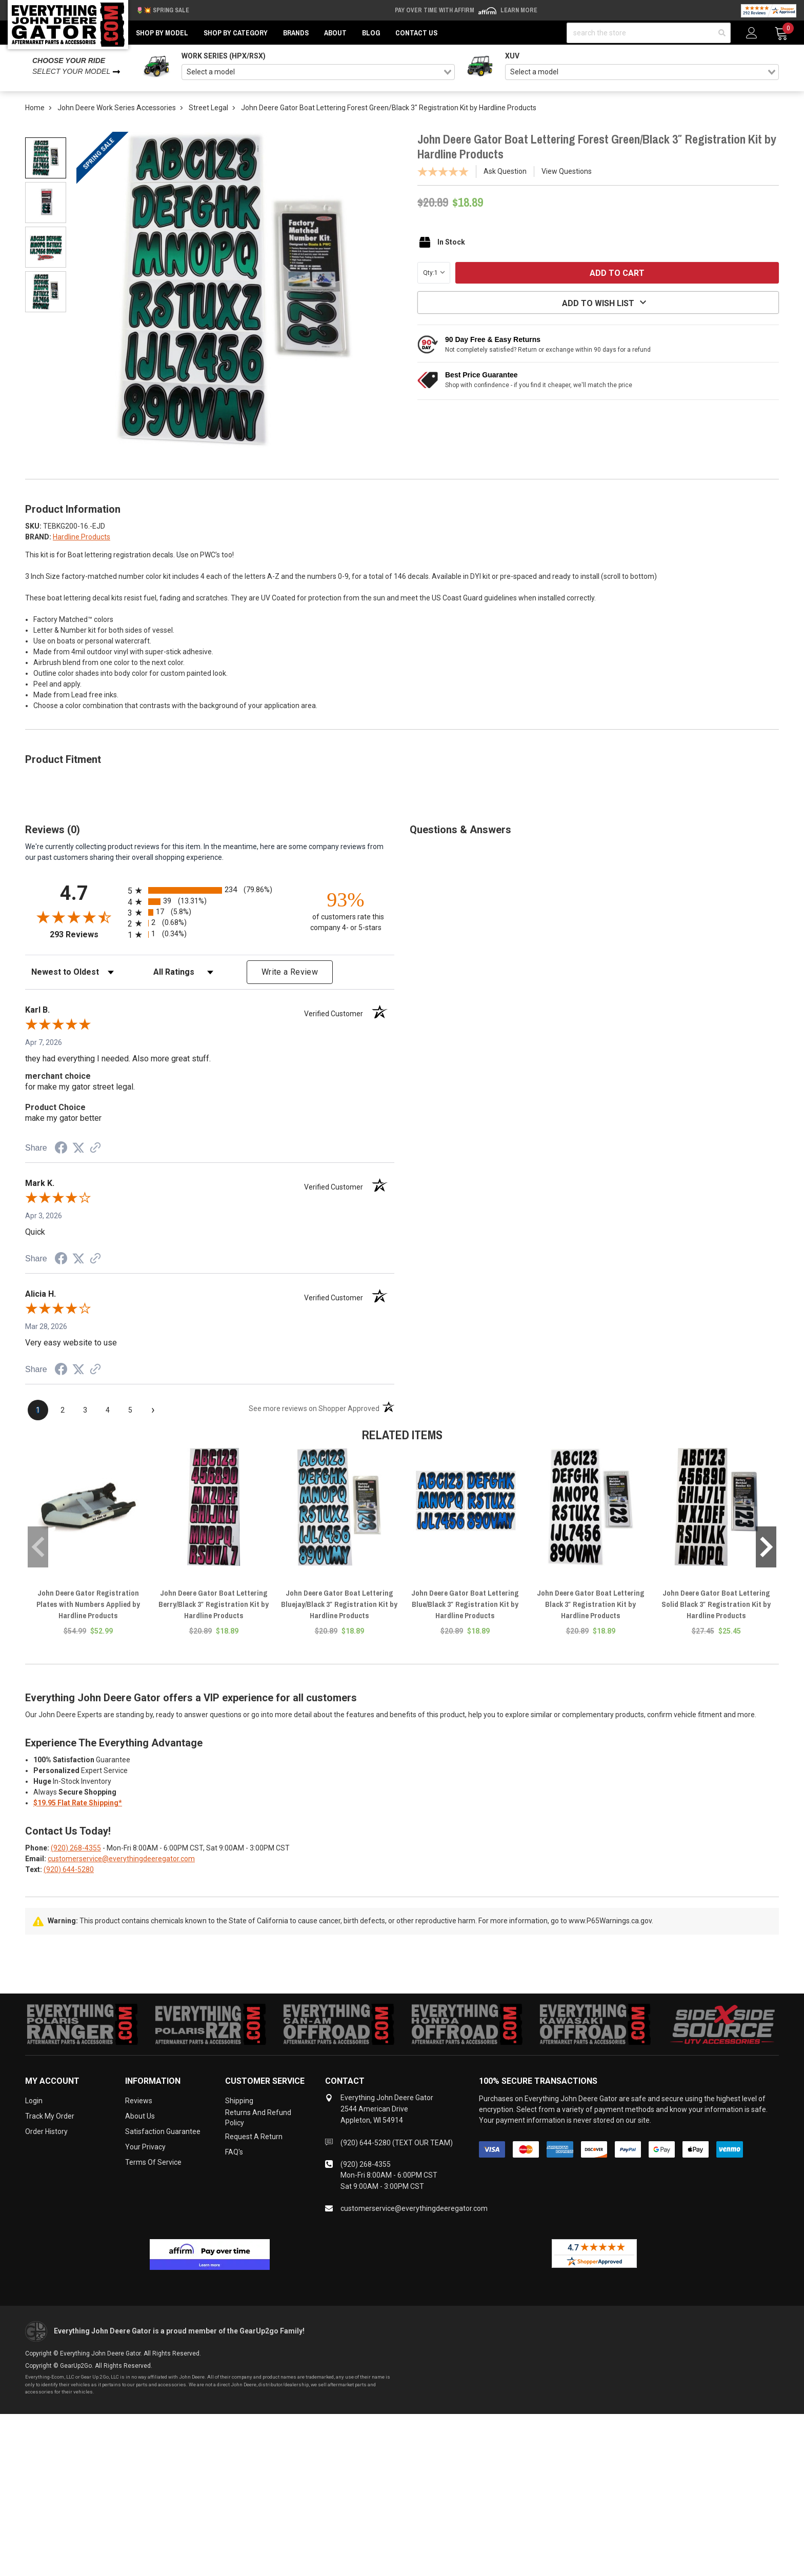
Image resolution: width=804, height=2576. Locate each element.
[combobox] (318, 72)
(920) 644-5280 (69, 1869)
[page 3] (85, 1410)
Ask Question (505, 171)
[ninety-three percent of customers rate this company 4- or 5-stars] (345, 910)
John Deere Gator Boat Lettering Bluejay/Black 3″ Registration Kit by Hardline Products (339, 1604)
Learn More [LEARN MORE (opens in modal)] (518, 10)
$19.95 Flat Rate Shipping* (77, 1803)
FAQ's (234, 2152)
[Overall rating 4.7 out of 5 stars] (73, 916)
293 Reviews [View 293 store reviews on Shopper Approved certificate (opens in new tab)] (86, 934)
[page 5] (130, 1410)
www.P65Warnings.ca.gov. (611, 1921)
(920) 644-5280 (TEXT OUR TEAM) (396, 2143)
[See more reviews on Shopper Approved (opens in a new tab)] (95, 1148)
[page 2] (62, 1410)
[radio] (210, 890)
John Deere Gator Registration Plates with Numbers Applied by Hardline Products (88, 1604)
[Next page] (153, 1410)
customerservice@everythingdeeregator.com (121, 1859)
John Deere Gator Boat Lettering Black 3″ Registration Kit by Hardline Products (591, 1604)
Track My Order (49, 2116)
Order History (46, 2131)
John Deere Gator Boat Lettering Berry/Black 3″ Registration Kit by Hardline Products (213, 1604)
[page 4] (107, 1410)
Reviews (138, 2101)
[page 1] (38, 1410)
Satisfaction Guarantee (162, 2131)
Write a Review (290, 972)
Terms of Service (153, 2162)
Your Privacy (145, 2147)
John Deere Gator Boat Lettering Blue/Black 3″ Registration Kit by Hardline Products (465, 1604)
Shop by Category (236, 32)
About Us (140, 2116)
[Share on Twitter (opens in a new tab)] (78, 1148)
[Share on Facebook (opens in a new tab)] (61, 1149)
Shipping (239, 2101)
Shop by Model (162, 32)
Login (34, 2101)
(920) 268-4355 (76, 1848)
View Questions (566, 171)
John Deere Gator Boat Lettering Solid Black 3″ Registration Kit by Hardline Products (716, 1604)
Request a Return (254, 2136)
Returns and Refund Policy (258, 2117)
